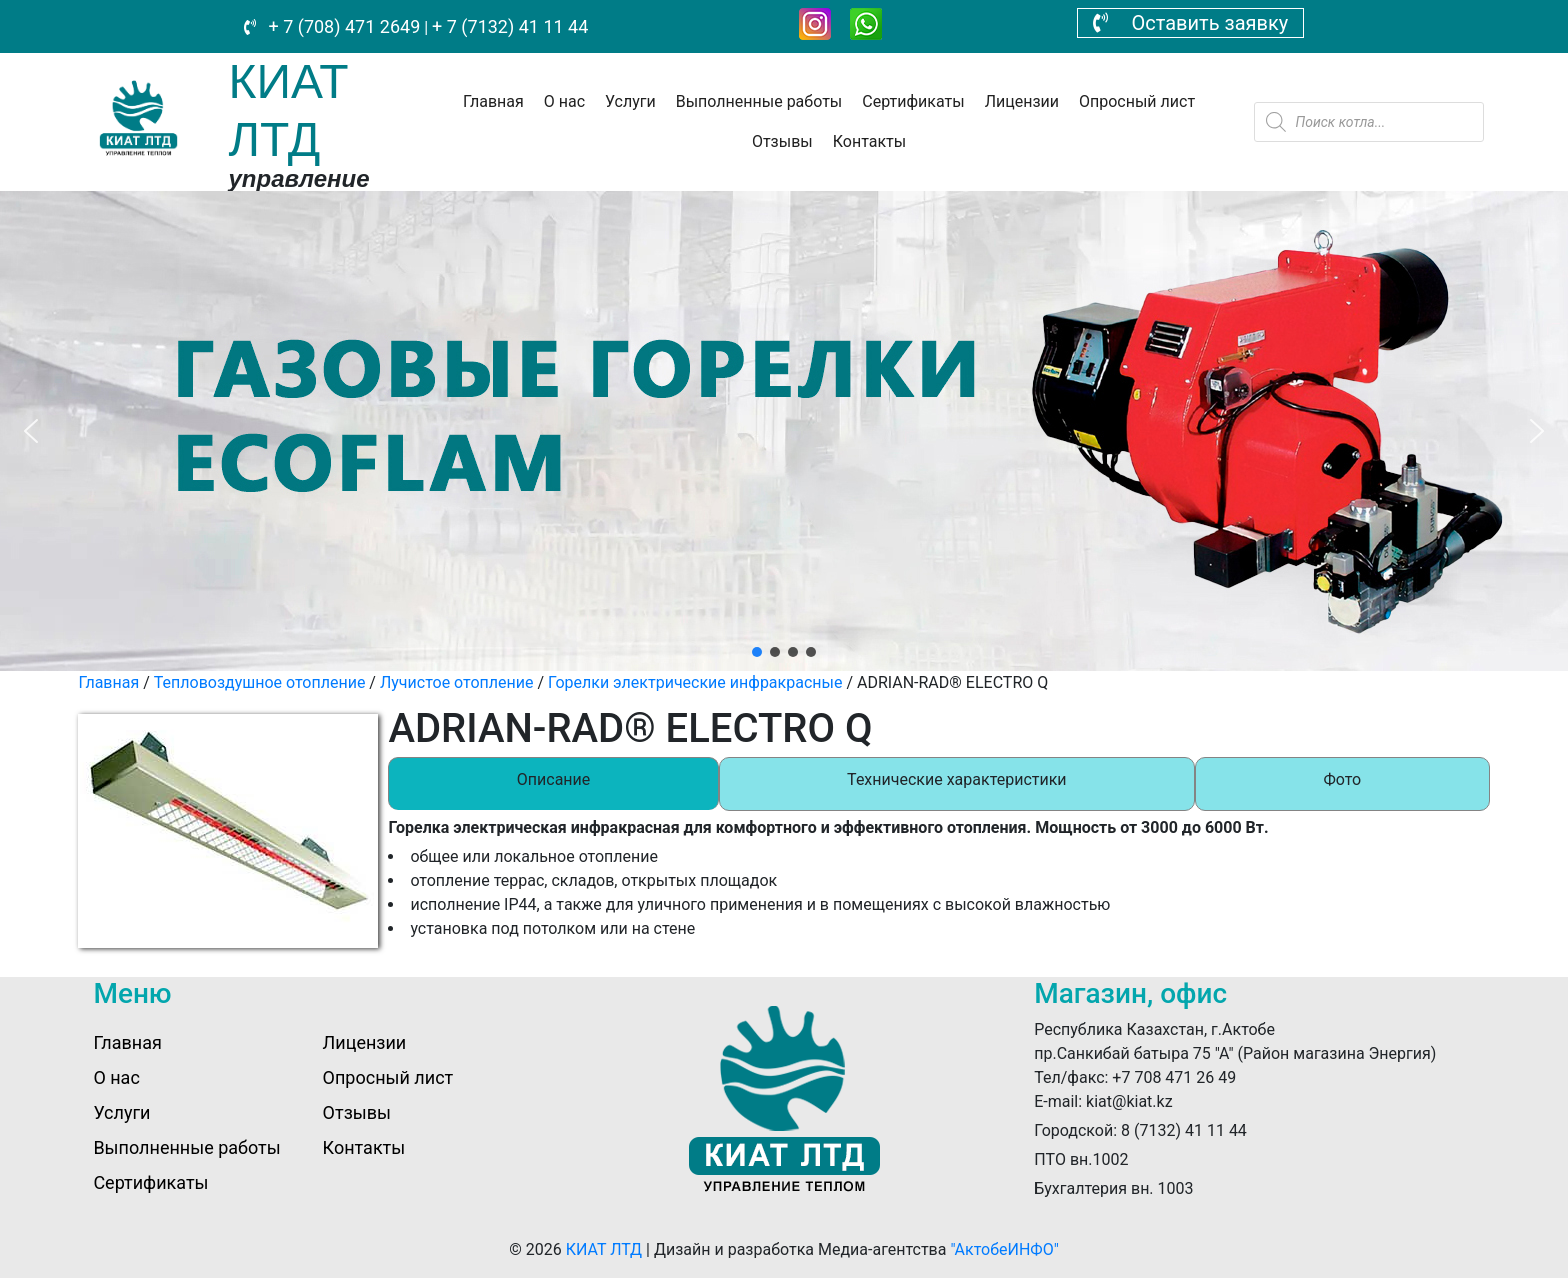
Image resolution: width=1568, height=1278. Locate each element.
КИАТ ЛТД (604, 1249)
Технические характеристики (957, 779)
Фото (1342, 779)
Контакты (869, 141)
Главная (493, 101)
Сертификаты (913, 101)
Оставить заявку (1191, 23)
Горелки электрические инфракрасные (695, 682)
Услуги (630, 101)
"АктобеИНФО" (1004, 1249)
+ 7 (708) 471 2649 (342, 26)
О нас (564, 101)
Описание (554, 779)
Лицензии (1022, 101)
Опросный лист (1137, 101)
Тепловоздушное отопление (260, 682)
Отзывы (782, 141)
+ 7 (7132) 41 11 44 (510, 26)
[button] (31, 431)
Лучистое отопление (457, 682)
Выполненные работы (759, 101)
